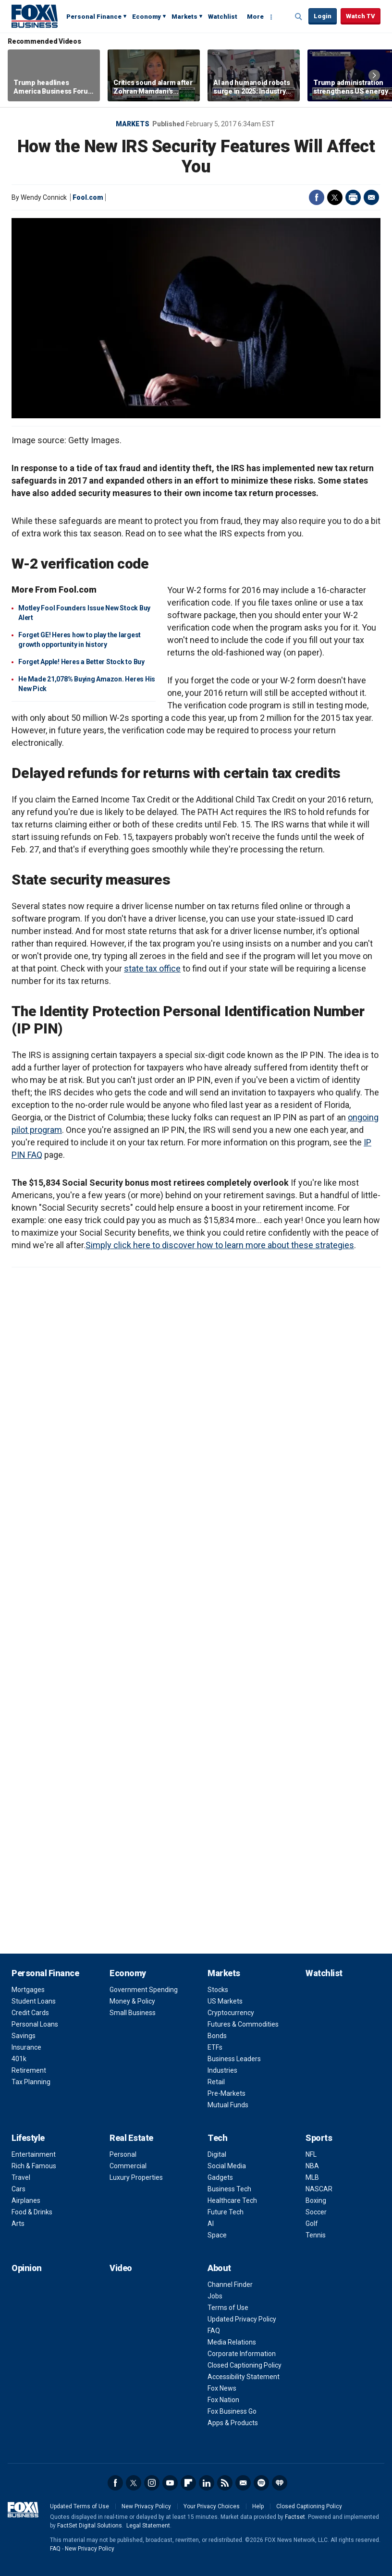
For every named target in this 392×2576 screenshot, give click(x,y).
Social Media (227, 2166)
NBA (312, 2166)
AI (211, 2223)
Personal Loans (35, 2024)
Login (322, 16)
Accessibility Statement (244, 2377)
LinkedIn (206, 2483)
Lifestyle (28, 2138)
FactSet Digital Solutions (89, 2525)
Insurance (26, 2047)
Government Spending (144, 1989)
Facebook (316, 197)
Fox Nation (223, 2400)
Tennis (316, 2235)
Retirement (29, 2070)
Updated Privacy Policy (242, 2319)
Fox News (222, 2388)
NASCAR (319, 2189)
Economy (146, 16)
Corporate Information (242, 2353)
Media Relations (232, 2342)
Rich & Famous (34, 2166)
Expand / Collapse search (299, 16)
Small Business (133, 2013)
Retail (216, 2082)
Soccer (316, 2212)
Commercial (128, 2166)
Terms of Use (228, 2307)
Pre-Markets (226, 2093)
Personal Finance (94, 16)
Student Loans (34, 2001)
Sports (319, 2138)
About (219, 2268)
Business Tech (229, 2189)
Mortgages (28, 1989)
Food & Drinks (32, 2212)
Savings (24, 2036)
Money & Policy (132, 2001)
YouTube (170, 2483)
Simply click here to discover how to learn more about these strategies (220, 1245)
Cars (18, 2189)
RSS (225, 2483)
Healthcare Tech (232, 2200)
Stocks (218, 1989)
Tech (217, 2138)
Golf (312, 2223)
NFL (311, 2154)
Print (353, 197)
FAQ (214, 2330)
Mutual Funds (228, 2105)
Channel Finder (230, 2284)
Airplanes (26, 2200)
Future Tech (226, 2212)
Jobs (215, 2296)
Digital (217, 2154)
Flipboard (188, 2483)
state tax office (152, 968)
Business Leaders (234, 2059)
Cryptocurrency (231, 2013)
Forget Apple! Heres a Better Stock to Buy (81, 662)
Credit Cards (30, 2013)
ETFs (215, 2047)
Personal (123, 2154)
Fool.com (88, 197)
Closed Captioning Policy (245, 2365)
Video (121, 2268)
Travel (21, 2177)
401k (19, 2059)
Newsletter (243, 2483)
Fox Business (35, 16)
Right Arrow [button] (374, 75)
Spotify (261, 2483)
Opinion (27, 2268)
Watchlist (222, 16)
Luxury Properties (136, 2177)
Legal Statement (148, 2525)
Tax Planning (31, 2082)
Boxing (316, 2200)
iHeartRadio (279, 2483)
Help (258, 2506)
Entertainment (34, 2154)
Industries (222, 2070)
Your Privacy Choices (212, 2506)
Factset (295, 2517)
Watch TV (360, 16)
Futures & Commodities (243, 2024)
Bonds (217, 2036)
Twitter (335, 197)
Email (371, 197)
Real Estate (131, 2138)
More (255, 16)
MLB (312, 2177)
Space (217, 2235)
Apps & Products (233, 2423)
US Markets (225, 2001)
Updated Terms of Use (79, 2506)
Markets (184, 16)
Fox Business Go (232, 2411)
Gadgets (220, 2177)
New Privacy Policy (146, 2506)
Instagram (151, 2483)
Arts (18, 2223)
